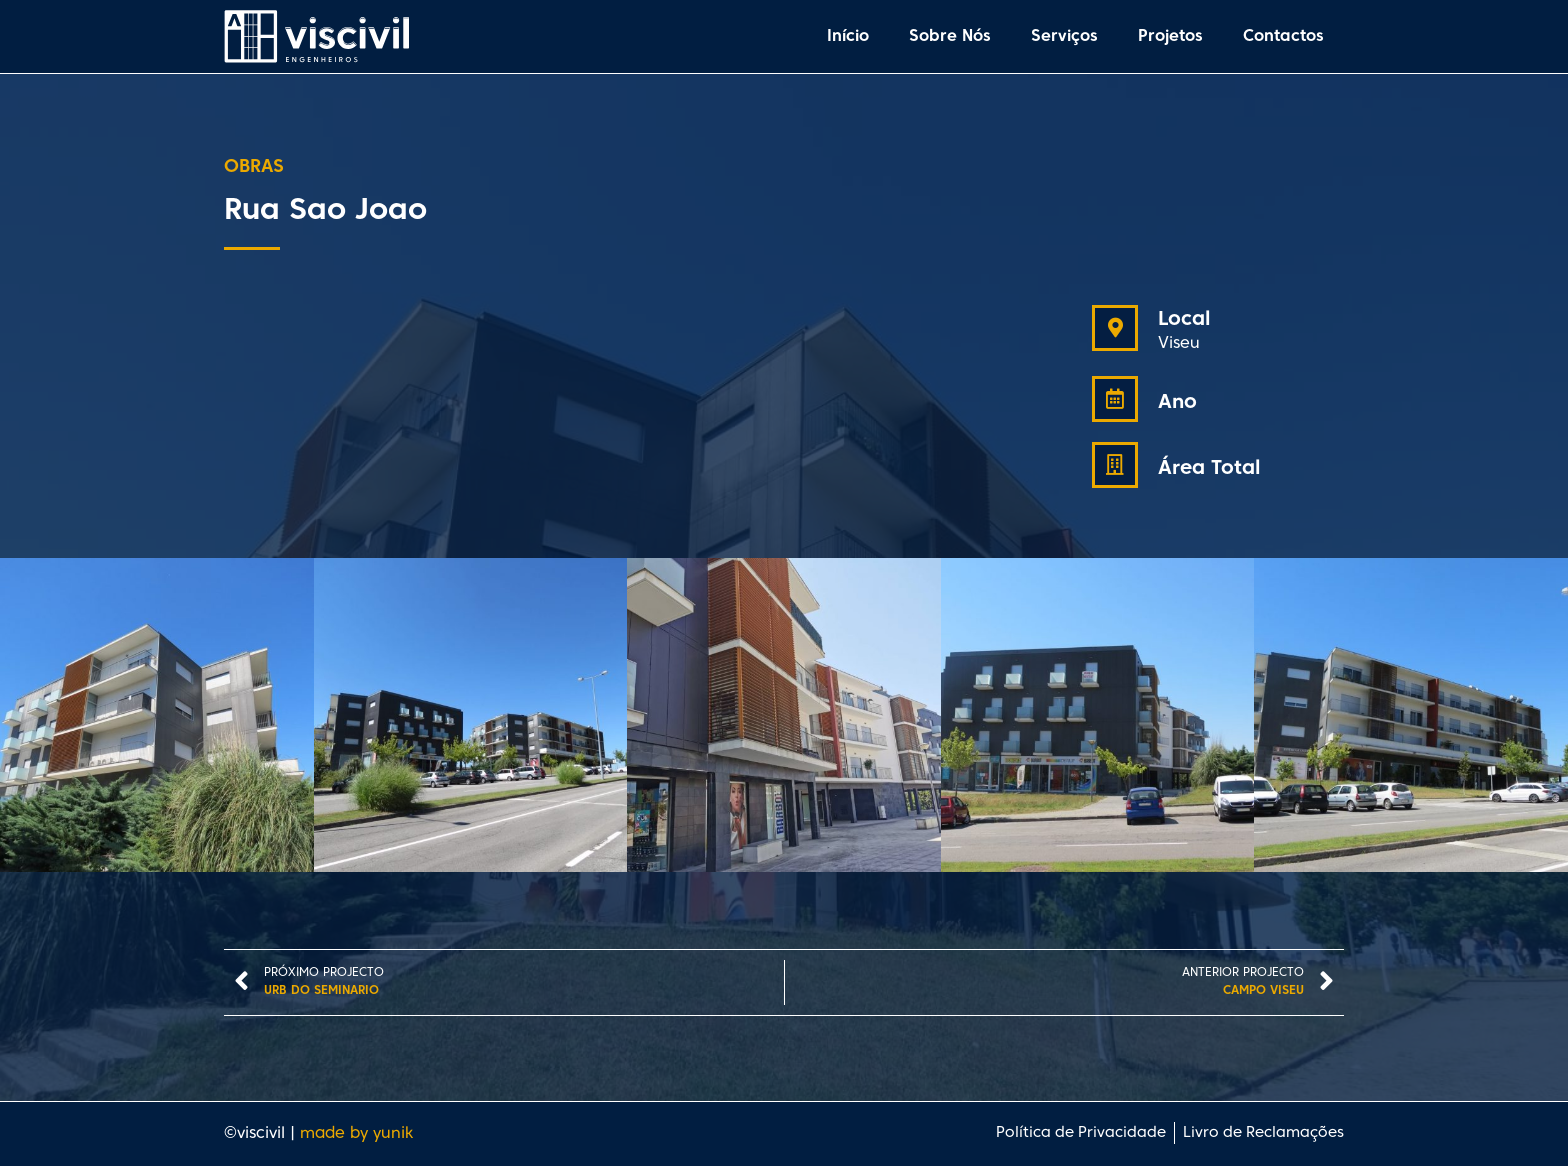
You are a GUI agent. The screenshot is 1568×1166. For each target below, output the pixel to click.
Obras (254, 167)
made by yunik (356, 1134)
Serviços (1064, 37)
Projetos (1170, 37)
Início (848, 37)
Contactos (1283, 37)
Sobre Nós (950, 37)
